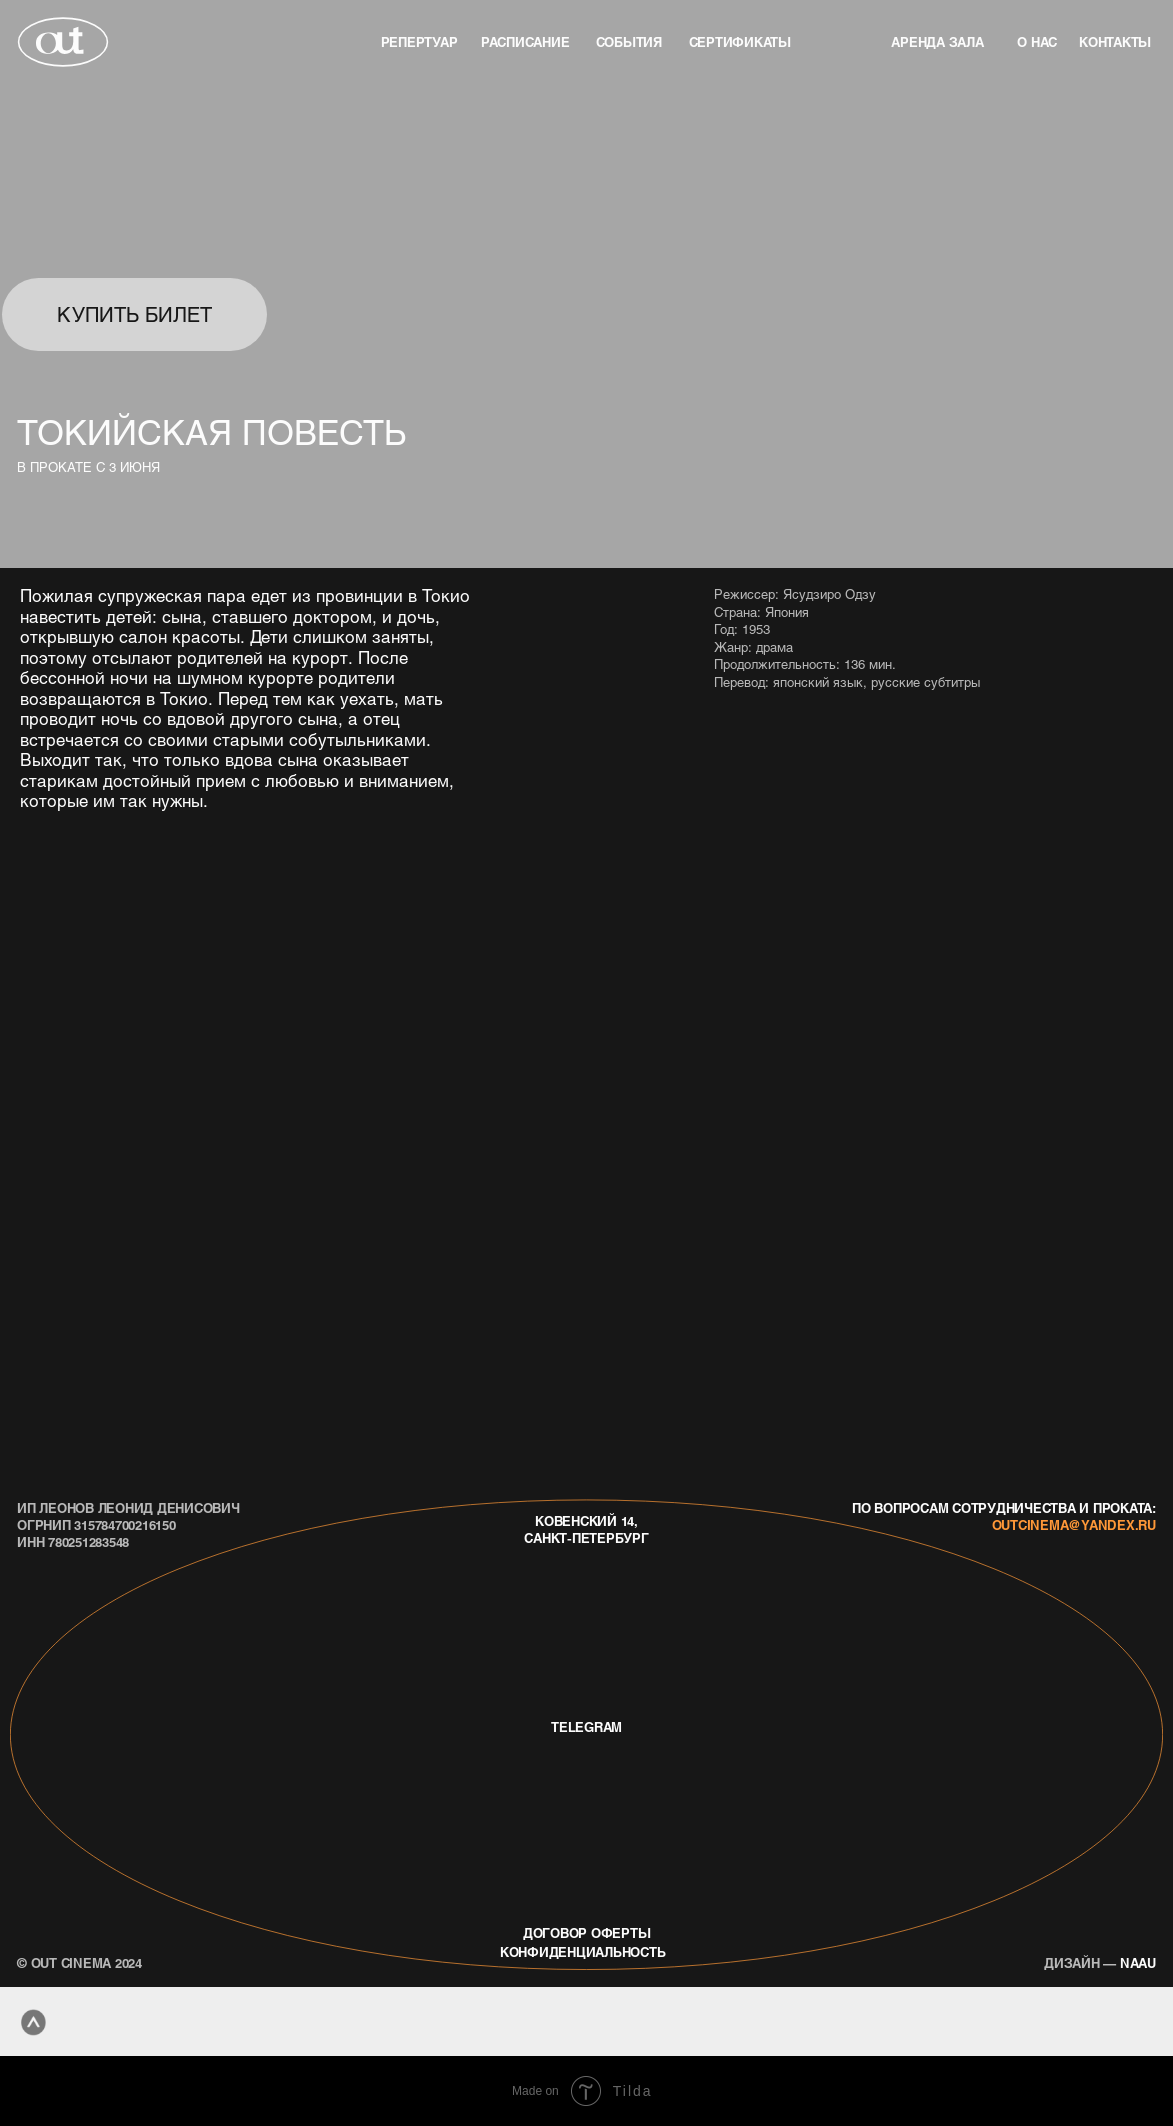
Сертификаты (740, 41)
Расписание (525, 41)
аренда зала (937, 41)
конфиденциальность (583, 1951)
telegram (586, 1726)
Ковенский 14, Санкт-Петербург (586, 1529)
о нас (1037, 41)
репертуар (419, 41)
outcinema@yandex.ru (1074, 1524)
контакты (1115, 41)
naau (1100, 1962)
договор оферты (587, 1932)
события (629, 41)
